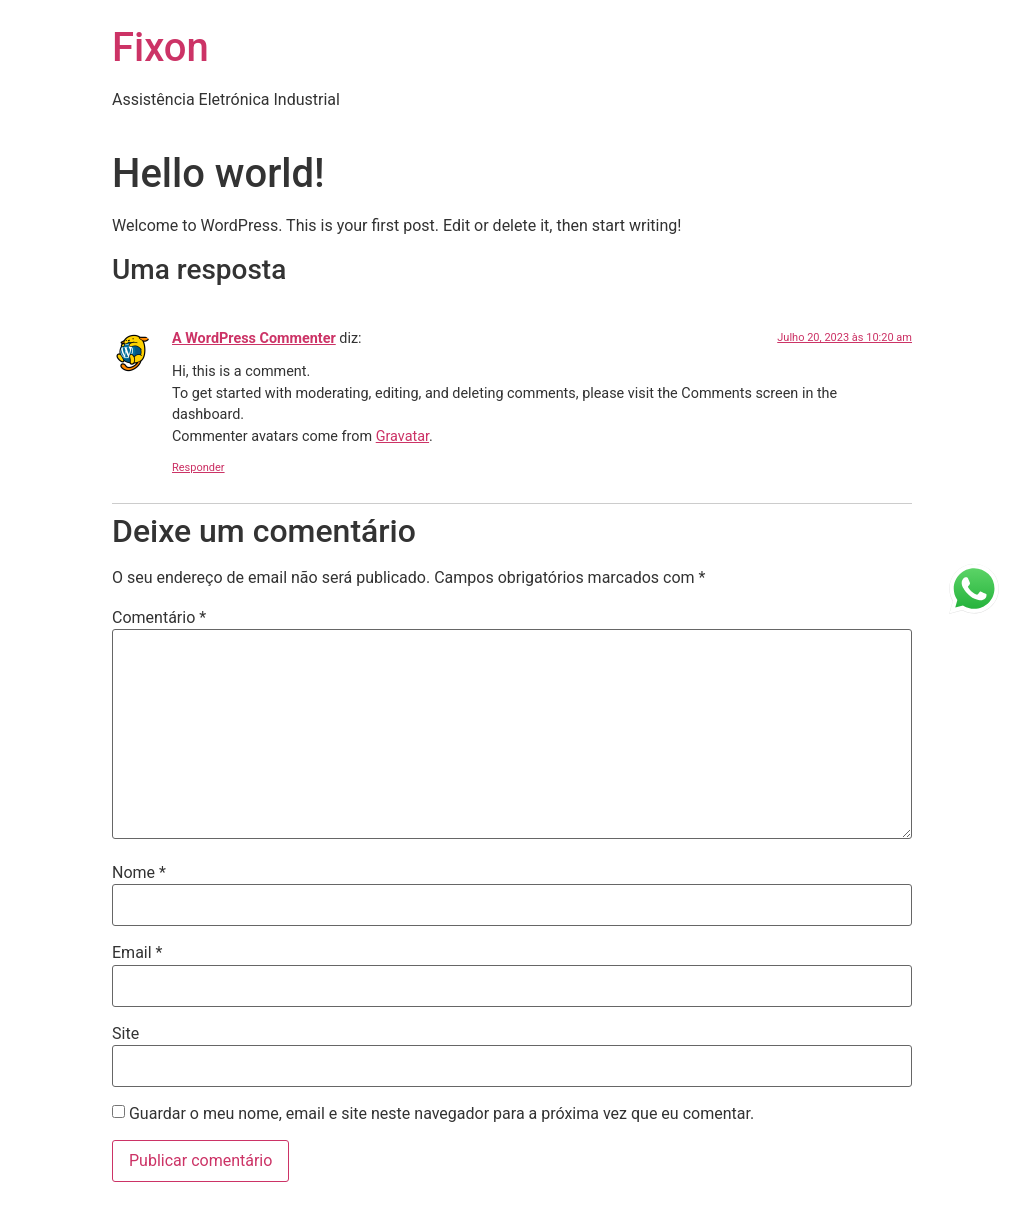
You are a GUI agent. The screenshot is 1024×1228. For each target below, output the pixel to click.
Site (125, 1034)
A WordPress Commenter (254, 338)
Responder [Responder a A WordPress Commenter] (198, 467)
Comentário (159, 618)
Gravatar (402, 436)
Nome (139, 873)
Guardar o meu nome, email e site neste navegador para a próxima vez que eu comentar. (441, 1114)
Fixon (160, 47)
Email (137, 953)
